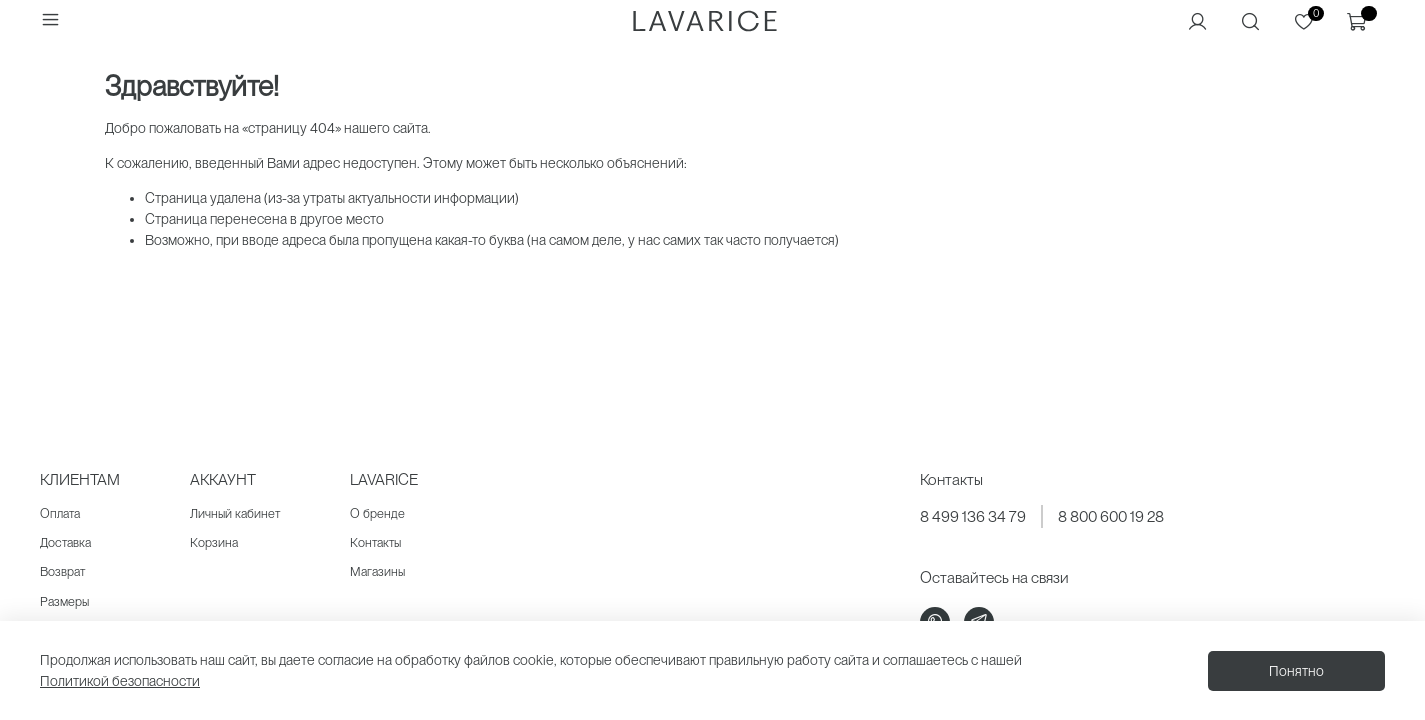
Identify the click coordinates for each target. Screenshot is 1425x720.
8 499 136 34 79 (973, 516)
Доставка (65, 542)
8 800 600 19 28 (1111, 516)
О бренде (377, 513)
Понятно (1296, 671)
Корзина (214, 542)
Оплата (60, 513)
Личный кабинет (235, 513)
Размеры (64, 601)
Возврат (62, 571)
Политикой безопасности (120, 681)
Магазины (377, 571)
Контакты (375, 542)
